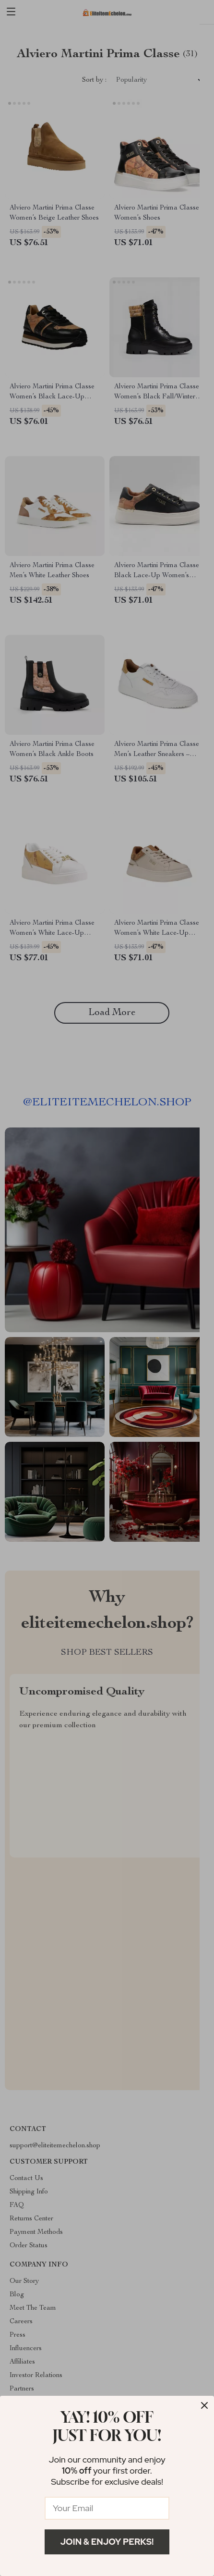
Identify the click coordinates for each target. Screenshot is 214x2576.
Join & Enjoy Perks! (107, 2541)
